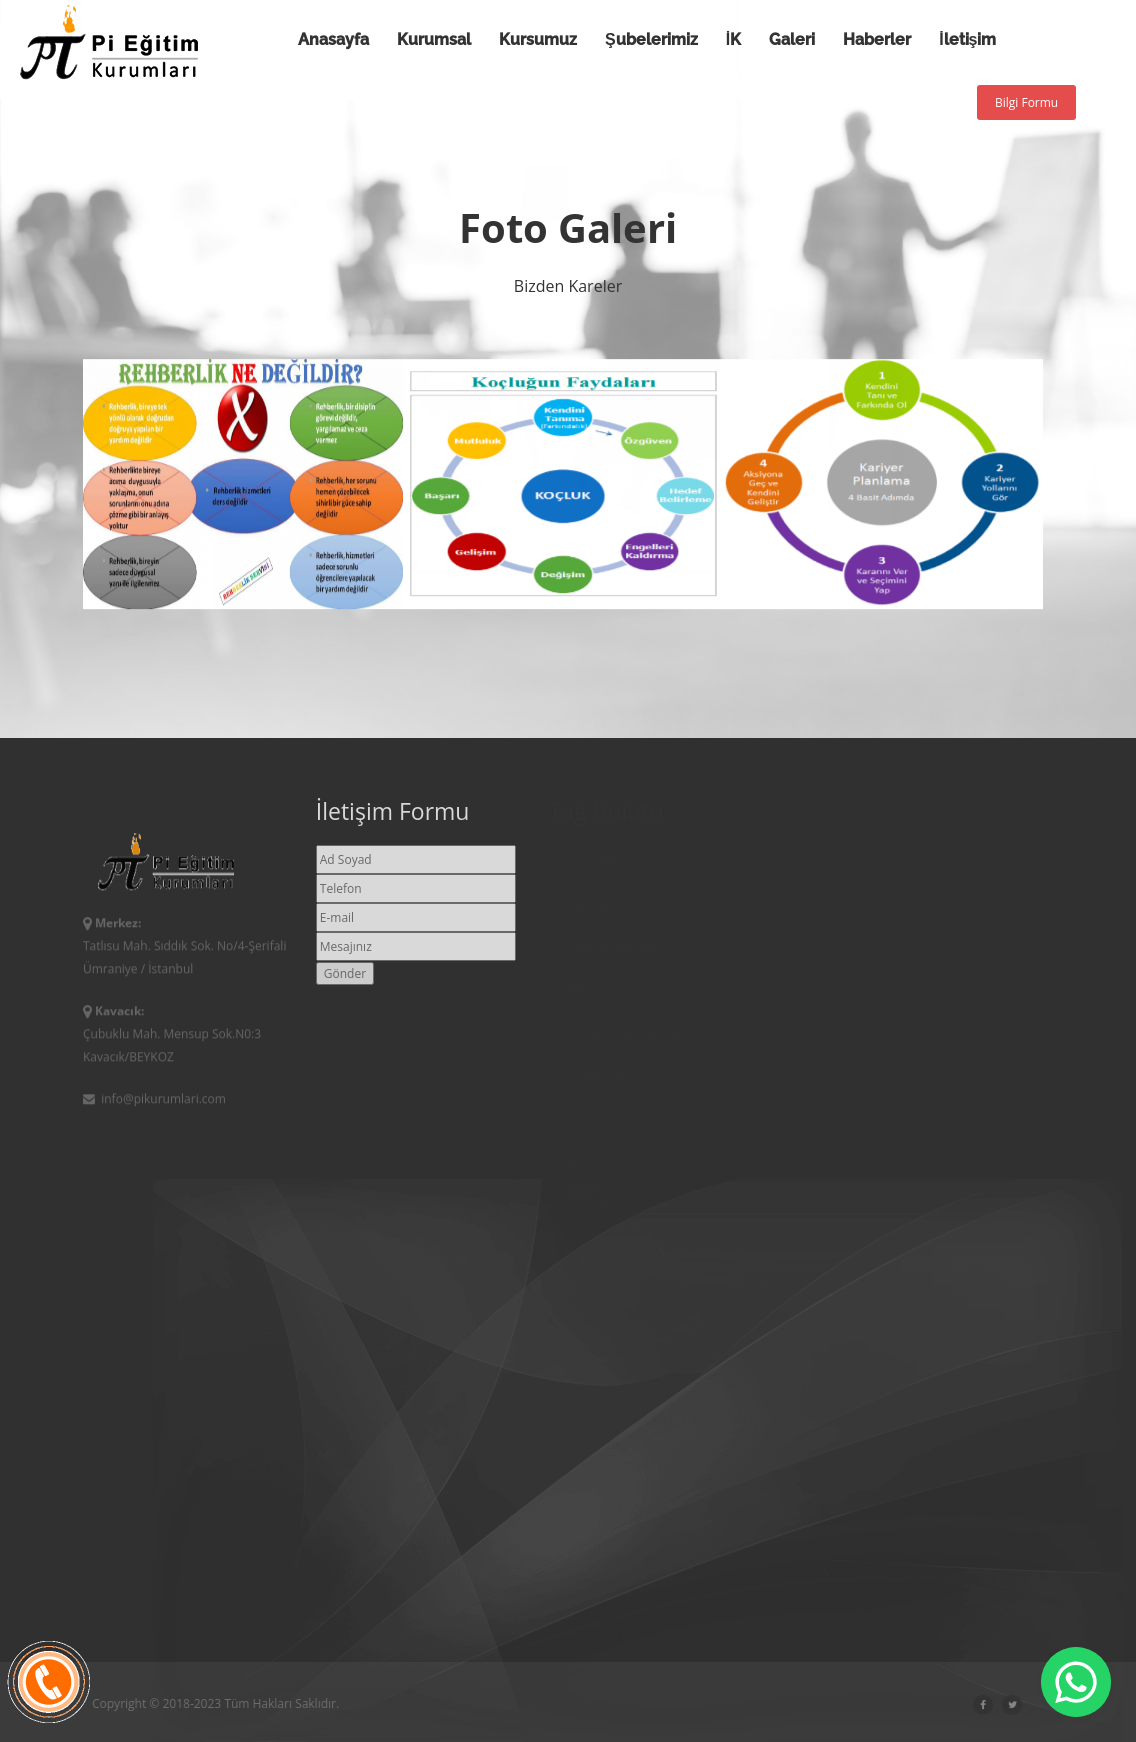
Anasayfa (333, 39)
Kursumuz (538, 39)
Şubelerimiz (651, 39)
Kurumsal (434, 39)
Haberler (877, 39)
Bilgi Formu (1026, 102)
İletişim (967, 39)
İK (733, 39)
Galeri (792, 39)
